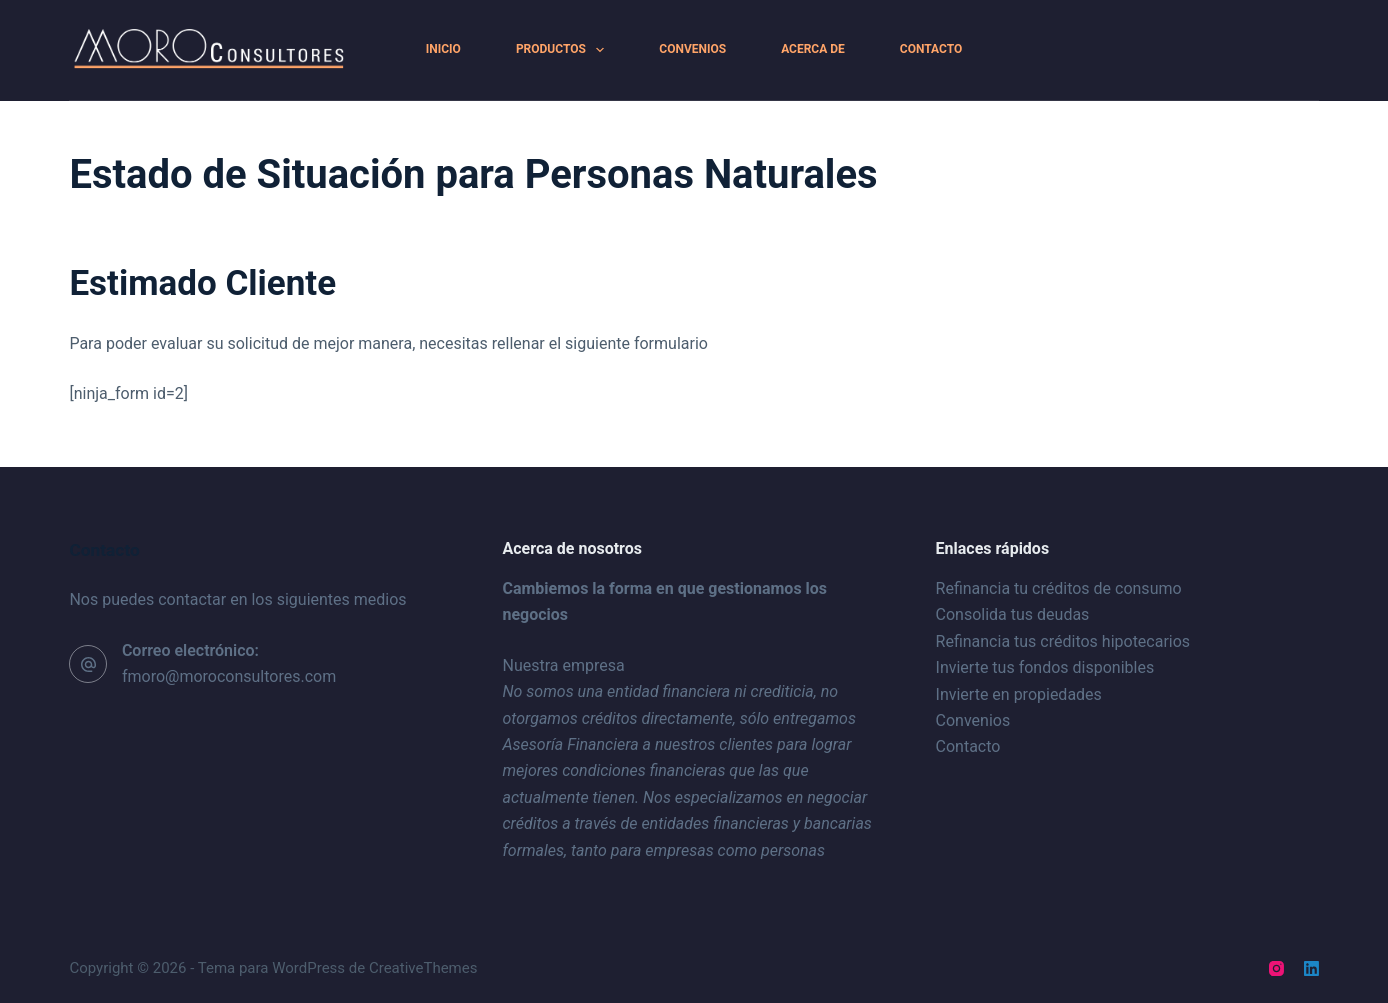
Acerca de (813, 49)
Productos (564, 50)
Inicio (443, 49)
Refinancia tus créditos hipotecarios (1063, 641)
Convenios (692, 49)
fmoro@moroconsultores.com (229, 676)
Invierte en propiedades (1019, 694)
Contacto (931, 49)
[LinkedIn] (1311, 968)
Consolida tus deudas (1013, 614)
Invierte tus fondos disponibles (1045, 667)
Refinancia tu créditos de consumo (1059, 588)
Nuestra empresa (563, 665)
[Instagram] (1276, 968)
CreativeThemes (423, 968)
